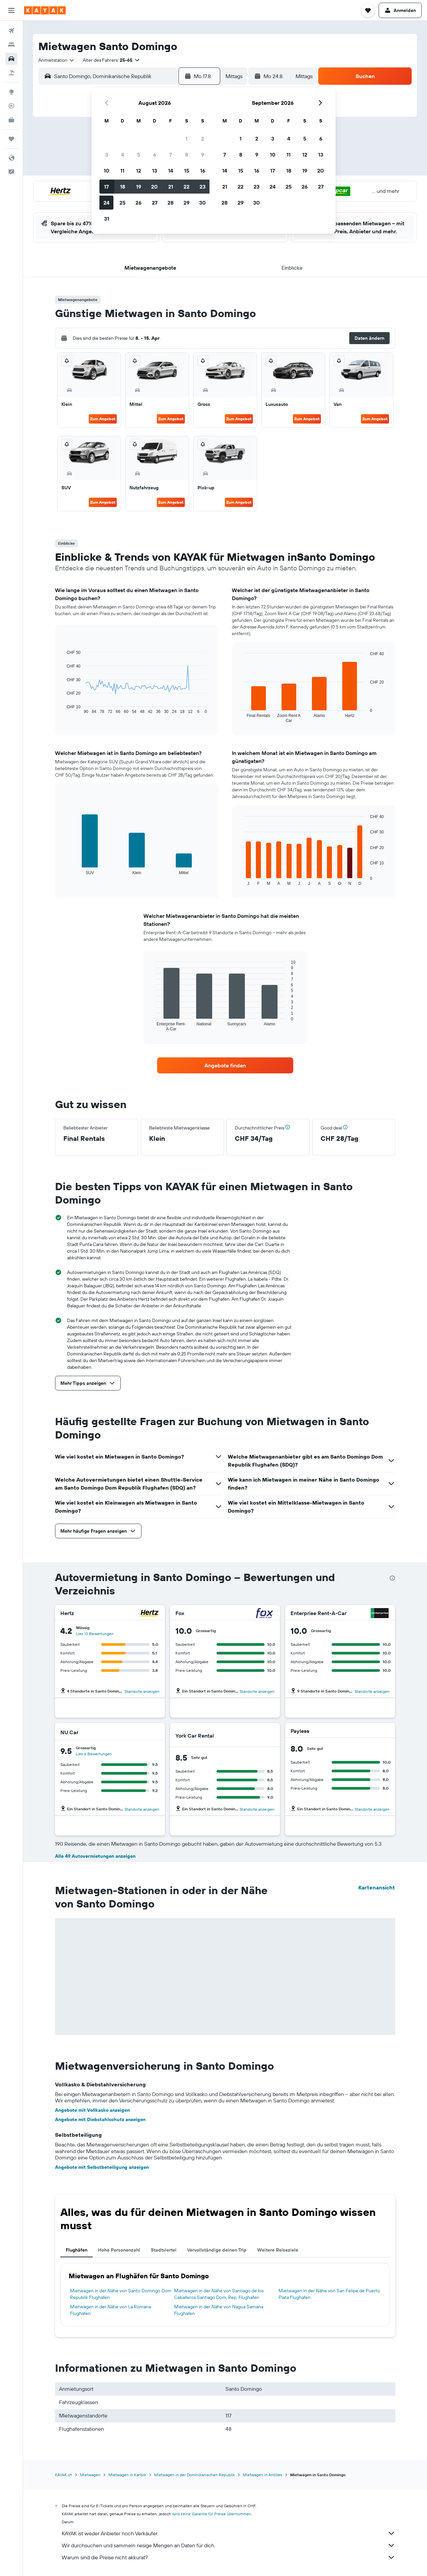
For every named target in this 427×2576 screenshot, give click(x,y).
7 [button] (170, 154)
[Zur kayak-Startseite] (45, 10)
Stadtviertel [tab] (163, 2250)
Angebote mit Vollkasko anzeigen (92, 2110)
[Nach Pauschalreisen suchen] (11, 72)
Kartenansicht (376, 1887)
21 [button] (170, 186)
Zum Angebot (102, 418)
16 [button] (202, 170)
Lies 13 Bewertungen (95, 1633)
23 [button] (202, 186)
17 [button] (106, 186)
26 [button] (138, 202)
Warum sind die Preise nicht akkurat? (228, 2557)
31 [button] (106, 218)
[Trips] (11, 139)
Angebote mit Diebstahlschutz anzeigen (100, 2119)
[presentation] (392, 1578)
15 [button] (186, 170)
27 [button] (154, 202)
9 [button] (202, 154)
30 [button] (202, 202)
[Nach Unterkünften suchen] (11, 44)
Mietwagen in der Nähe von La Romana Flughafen (110, 2310)
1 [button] (186, 138)
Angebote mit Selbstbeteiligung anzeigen (102, 2167)
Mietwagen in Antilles (262, 2474)
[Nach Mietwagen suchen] (11, 58)
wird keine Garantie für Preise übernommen (211, 2513)
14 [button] (170, 170)
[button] (11, 10)
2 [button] (202, 138)
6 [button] (154, 154)
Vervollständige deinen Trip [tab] (217, 2250)
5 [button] (138, 154)
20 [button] (154, 186)
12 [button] (138, 170)
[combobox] (56, 60)
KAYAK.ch (63, 2474)
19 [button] (138, 186)
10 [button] (106, 170)
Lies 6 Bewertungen (94, 1753)
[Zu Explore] (11, 91)
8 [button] (186, 154)
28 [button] (170, 202)
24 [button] (106, 202)
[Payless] (379, 1731)
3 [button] (106, 154)
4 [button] (122, 154)
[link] (225, 1065)
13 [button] (154, 170)
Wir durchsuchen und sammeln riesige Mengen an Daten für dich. (228, 2545)
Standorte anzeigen (141, 1691)
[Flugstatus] (11, 105)
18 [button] (122, 186)
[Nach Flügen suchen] (11, 30)
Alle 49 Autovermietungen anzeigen (95, 1856)
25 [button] (122, 202)
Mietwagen (90, 2474)
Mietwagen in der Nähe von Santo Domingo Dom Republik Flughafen (120, 2294)
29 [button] (186, 202)
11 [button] (122, 170)
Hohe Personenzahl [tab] (119, 2250)
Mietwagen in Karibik (127, 2474)
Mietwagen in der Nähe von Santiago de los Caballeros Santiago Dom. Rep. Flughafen (219, 2294)
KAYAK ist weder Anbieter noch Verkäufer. (228, 2533)
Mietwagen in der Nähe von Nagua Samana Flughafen (218, 2310)
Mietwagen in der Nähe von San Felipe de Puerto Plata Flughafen (329, 2294)
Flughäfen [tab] (76, 2250)
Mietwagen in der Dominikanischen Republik (194, 2474)
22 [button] (186, 186)
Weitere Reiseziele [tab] (277, 2250)
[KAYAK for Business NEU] (11, 119)
